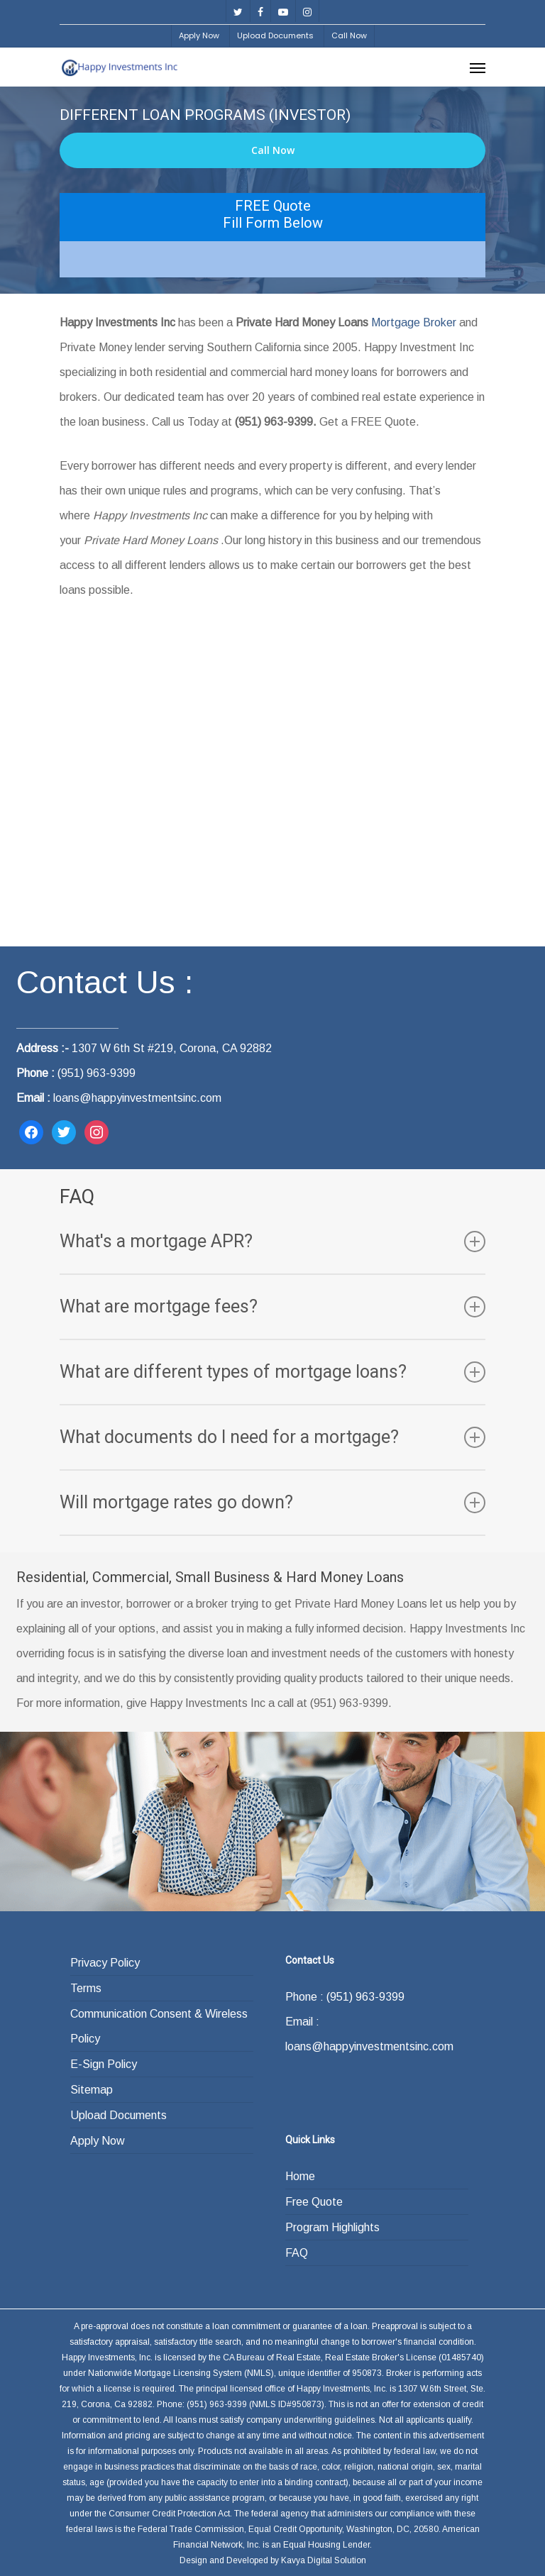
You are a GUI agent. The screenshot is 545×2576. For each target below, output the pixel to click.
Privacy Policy (105, 1963)
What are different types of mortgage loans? (272, 1372)
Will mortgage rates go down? (272, 1502)
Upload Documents (118, 2115)
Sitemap (91, 2090)
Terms (85, 1988)
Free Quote (314, 2202)
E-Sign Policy (103, 2064)
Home (300, 2176)
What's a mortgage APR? (272, 1241)
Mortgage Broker (413, 322)
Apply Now (97, 2141)
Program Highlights (332, 2227)
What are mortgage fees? (272, 1306)
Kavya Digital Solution (323, 2560)
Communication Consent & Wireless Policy (159, 2026)
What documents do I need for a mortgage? (272, 1437)
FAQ (296, 2253)
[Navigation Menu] (477, 67)
